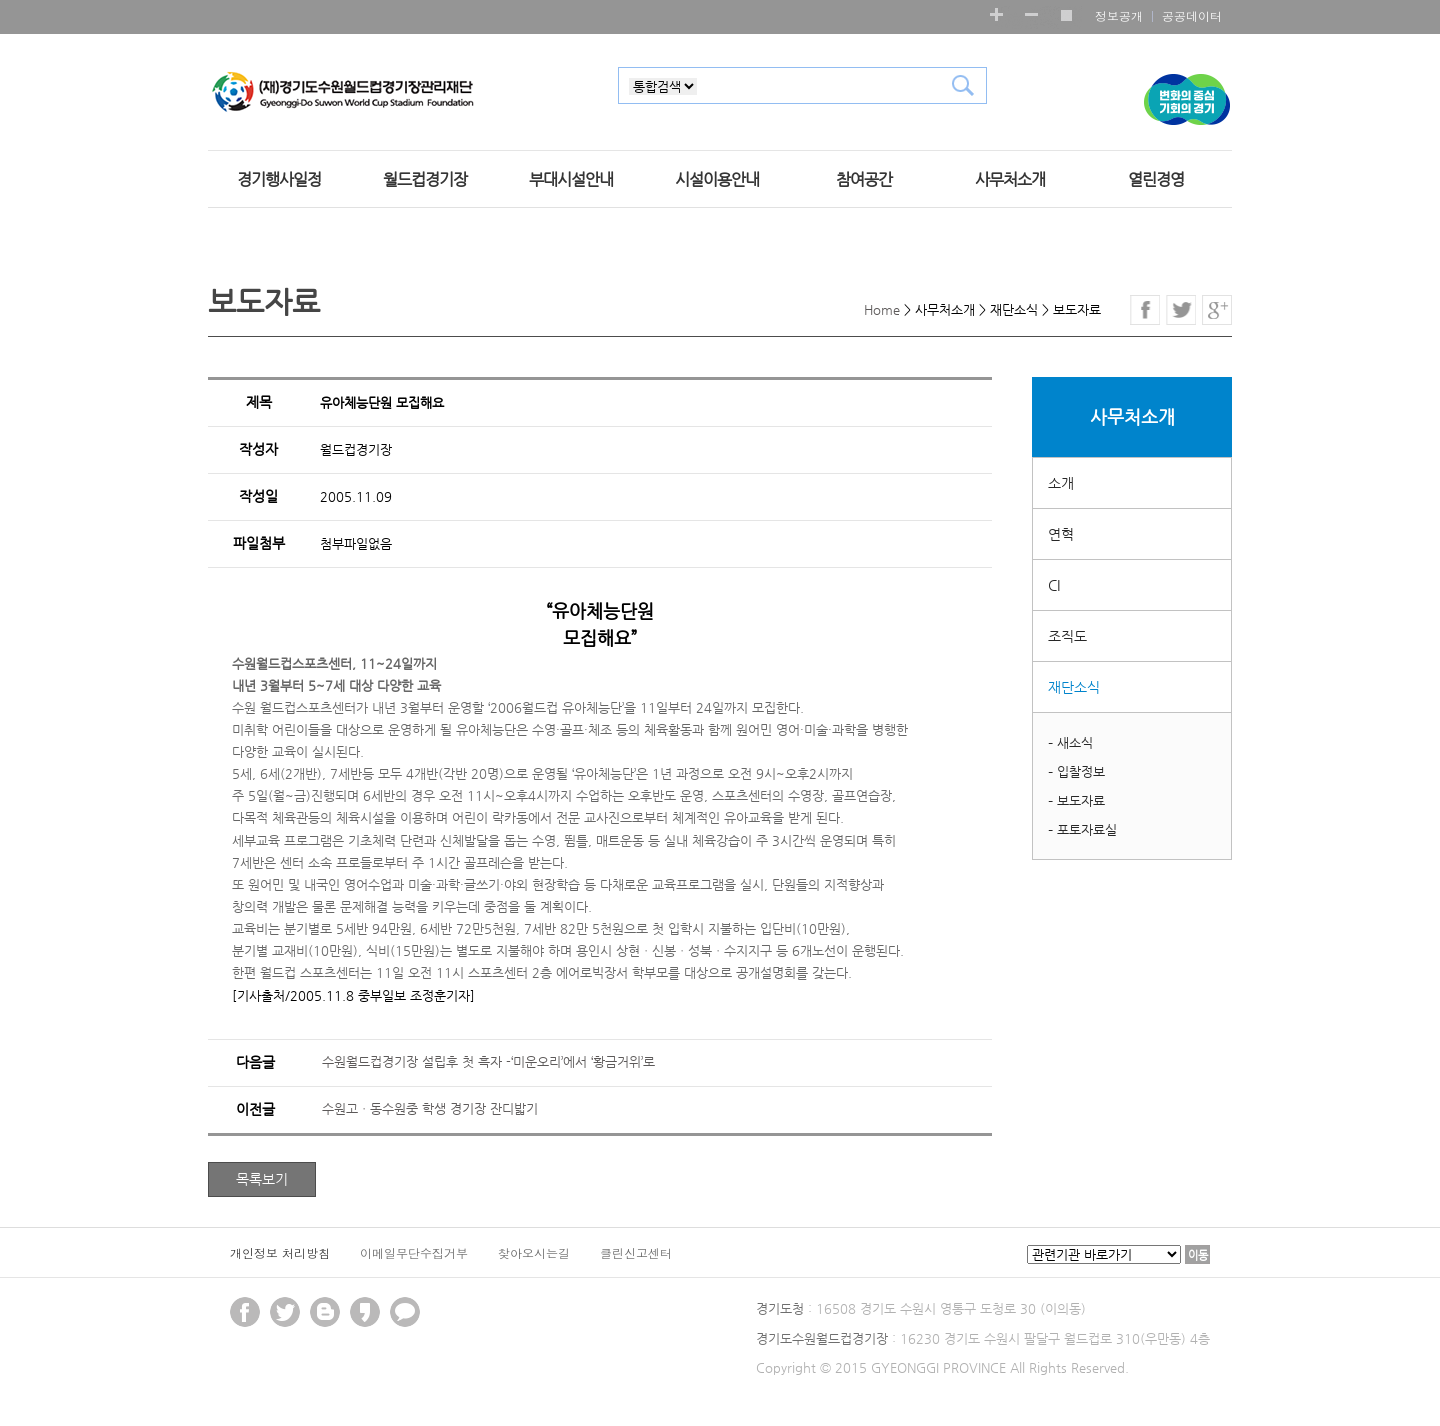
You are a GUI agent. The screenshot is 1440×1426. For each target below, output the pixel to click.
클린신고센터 (636, 1252)
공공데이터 (1192, 15)
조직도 (1067, 636)
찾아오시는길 (534, 1252)
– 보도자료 (1076, 800)
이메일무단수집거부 (414, 1252)
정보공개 (1119, 15)
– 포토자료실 (1082, 829)
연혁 (1061, 534)
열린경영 (1156, 180)
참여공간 (864, 180)
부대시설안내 (571, 180)
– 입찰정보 (1076, 771)
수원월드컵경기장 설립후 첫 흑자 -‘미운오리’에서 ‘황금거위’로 (488, 1061)
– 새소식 (1070, 742)
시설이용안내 (717, 180)
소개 (1061, 483)
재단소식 (1074, 687)
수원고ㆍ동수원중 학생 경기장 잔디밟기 (430, 1108)
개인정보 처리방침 (280, 1252)
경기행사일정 (279, 180)
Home (882, 309)
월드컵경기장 (425, 180)
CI (1054, 585)
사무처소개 (1010, 180)
